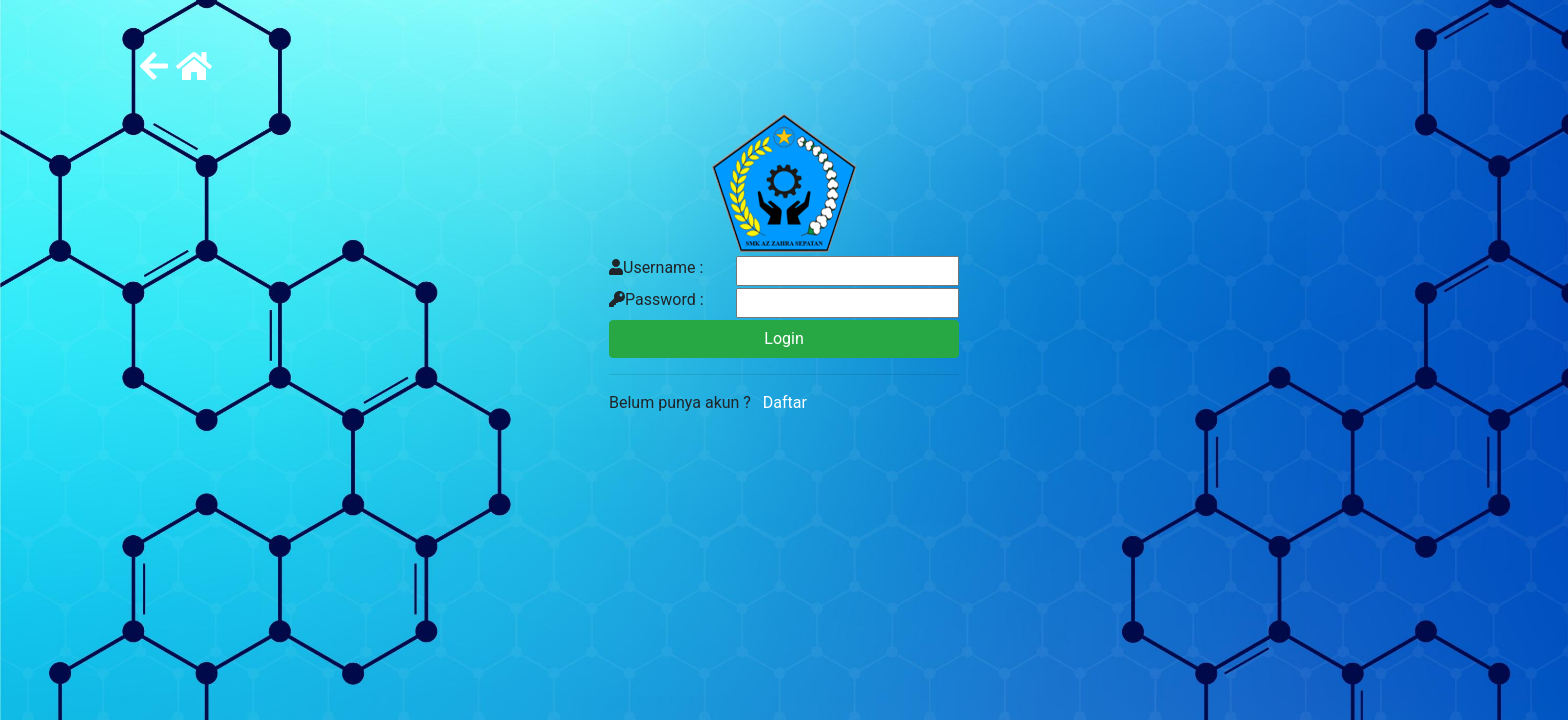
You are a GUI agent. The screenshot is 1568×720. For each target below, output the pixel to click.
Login (783, 338)
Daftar (781, 402)
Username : (656, 267)
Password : (656, 299)
